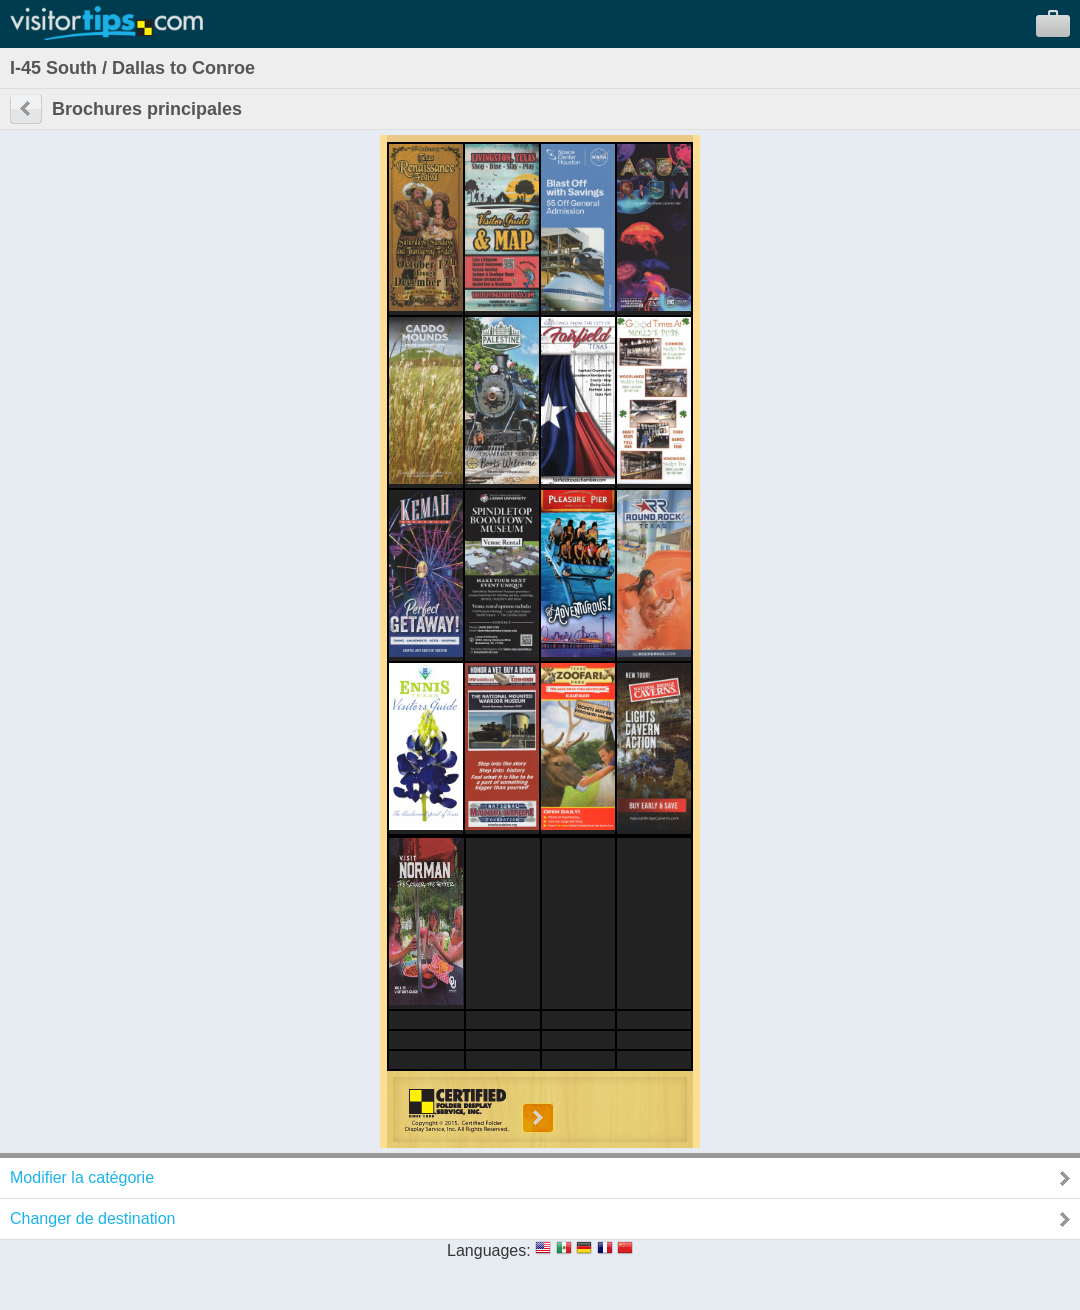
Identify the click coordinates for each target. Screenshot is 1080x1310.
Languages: (489, 1250)
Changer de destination (92, 1218)
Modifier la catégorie (82, 1177)
